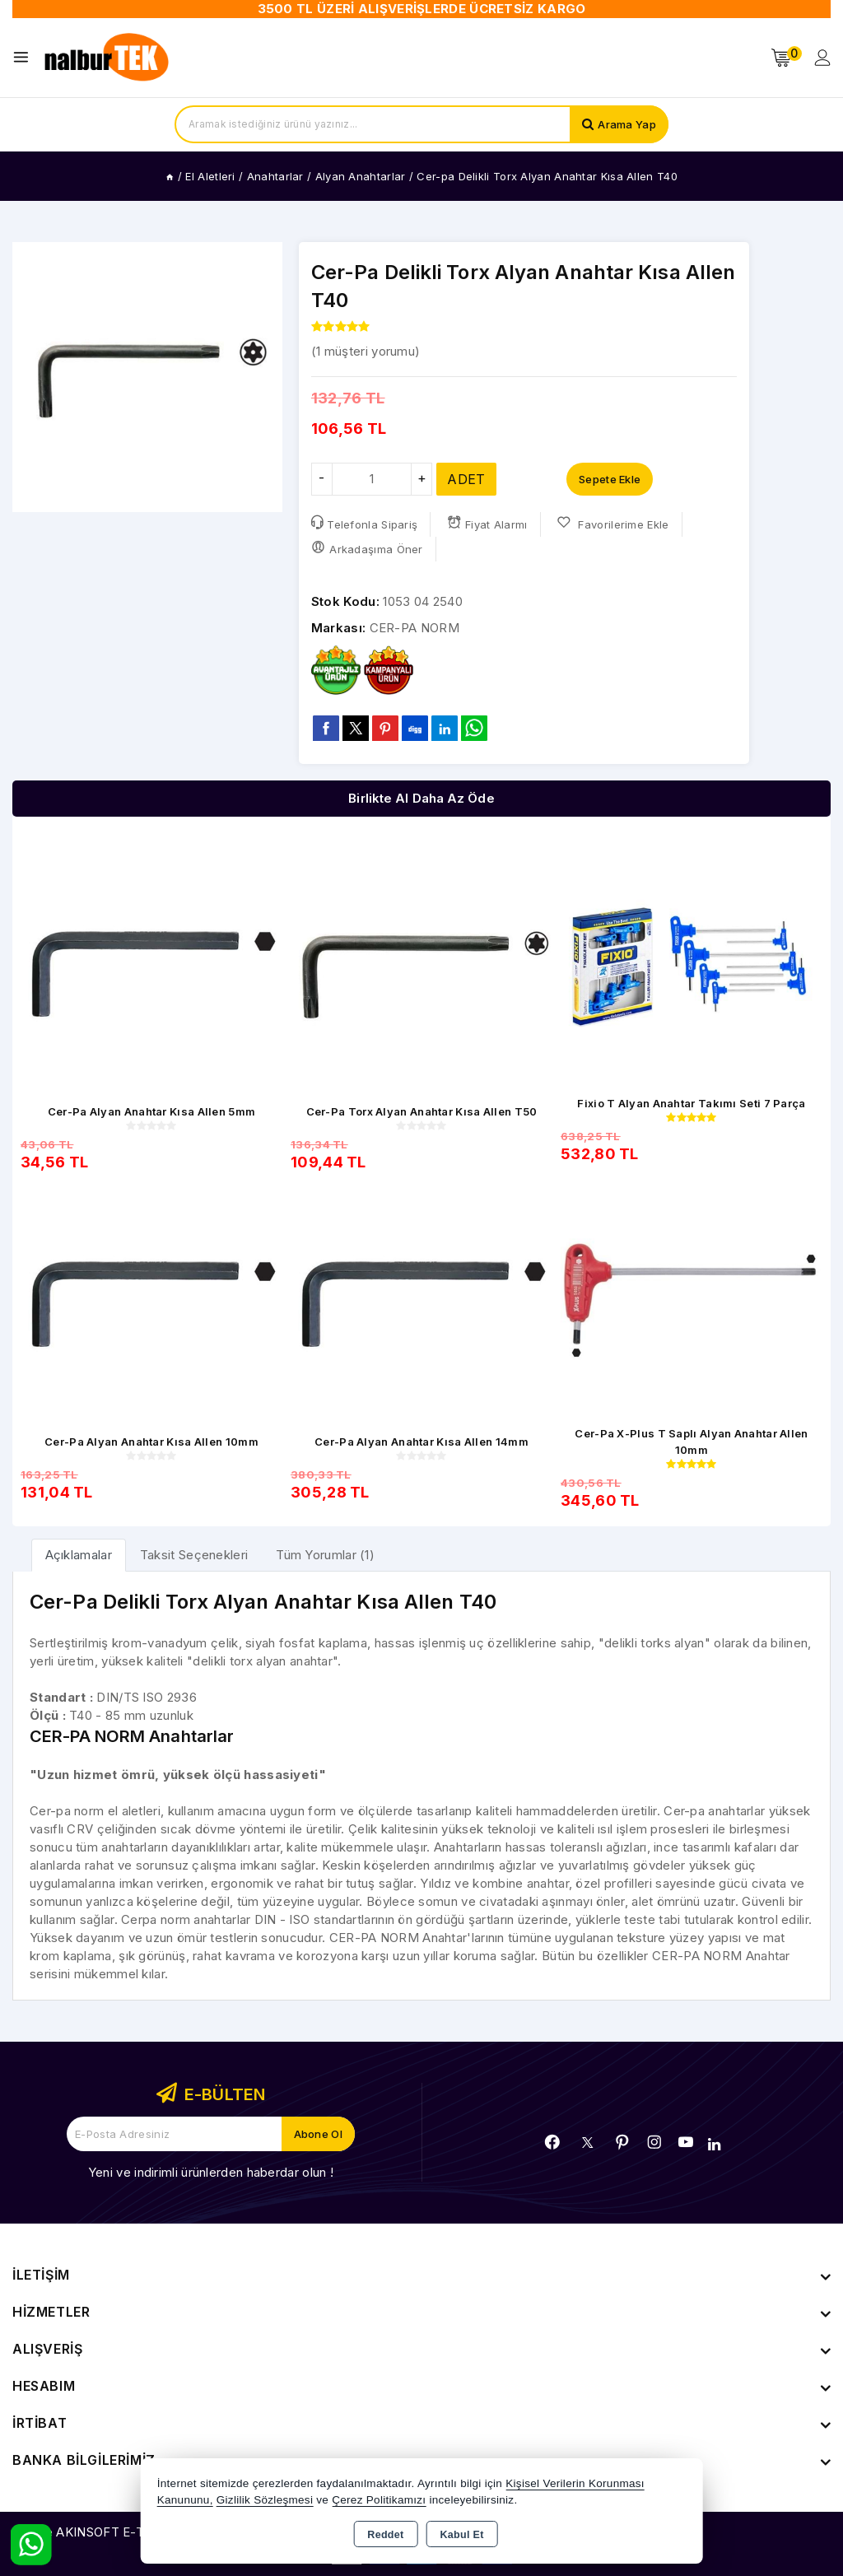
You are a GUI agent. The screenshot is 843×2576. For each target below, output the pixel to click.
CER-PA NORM (414, 628)
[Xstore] (108, 57)
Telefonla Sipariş (364, 523)
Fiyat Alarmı (487, 523)
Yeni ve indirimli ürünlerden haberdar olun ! (210, 2172)
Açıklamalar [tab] (78, 1555)
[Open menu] (25, 57)
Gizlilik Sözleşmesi (265, 2500)
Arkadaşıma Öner (367, 548)
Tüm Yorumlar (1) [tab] (325, 1555)
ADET (466, 479)
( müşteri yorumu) (365, 351)
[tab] (78, 1555)
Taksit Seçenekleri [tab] (194, 1555)
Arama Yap (627, 124)
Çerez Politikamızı (379, 2500)
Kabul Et (462, 2535)
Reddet (385, 2535)
